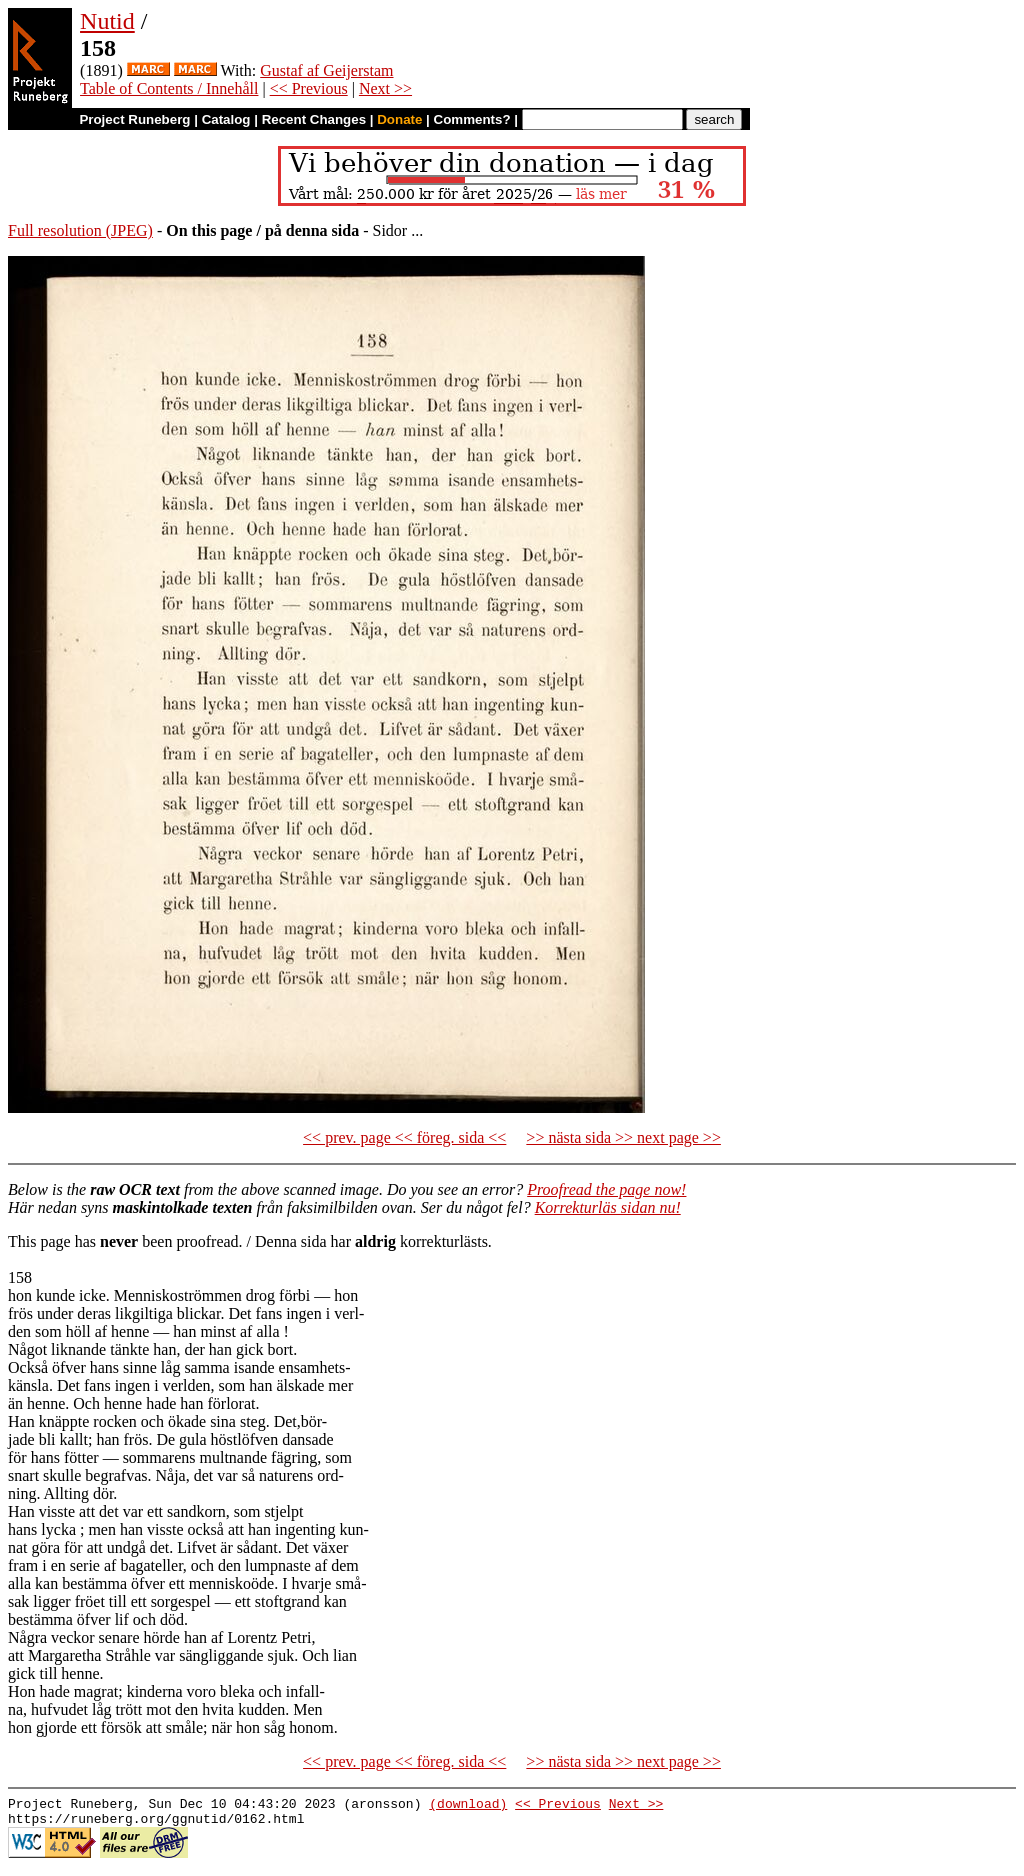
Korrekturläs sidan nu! (608, 1207)
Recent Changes (314, 119)
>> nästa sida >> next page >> (623, 1137)
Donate (399, 119)
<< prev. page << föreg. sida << (404, 1137)
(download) (468, 1806)
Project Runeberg (134, 119)
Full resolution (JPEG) (80, 230)
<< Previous (309, 88)
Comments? (472, 119)
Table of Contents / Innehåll (169, 88)
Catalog (226, 119)
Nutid (107, 21)
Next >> (385, 88)
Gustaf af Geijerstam (326, 70)
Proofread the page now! (606, 1189)
